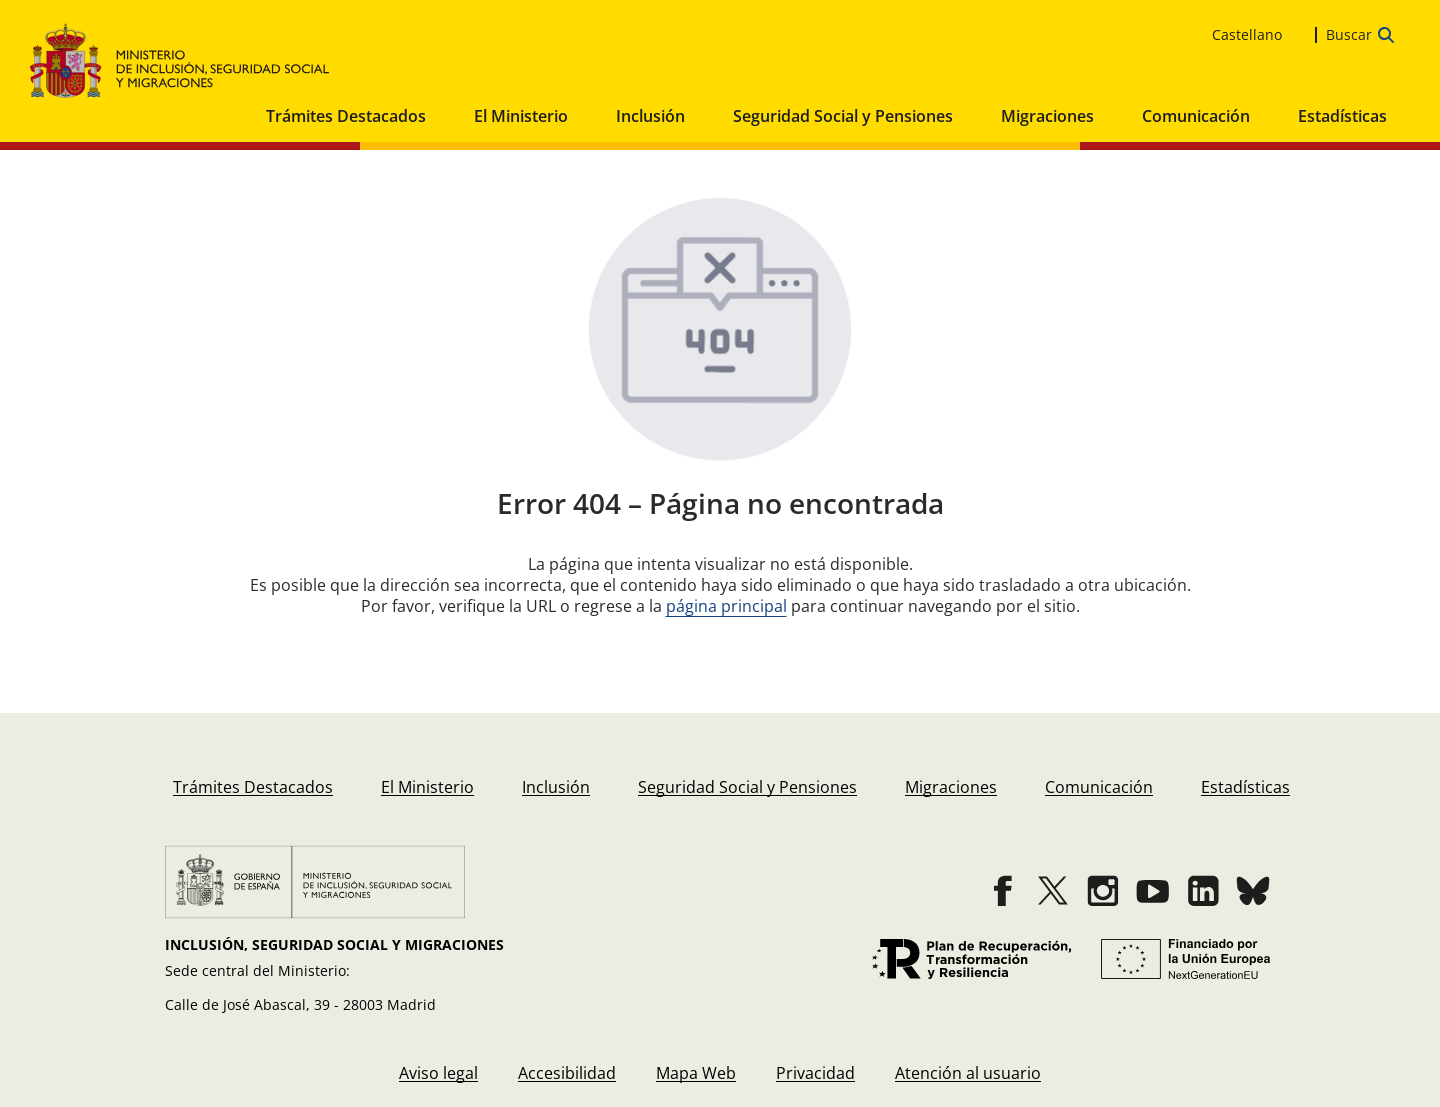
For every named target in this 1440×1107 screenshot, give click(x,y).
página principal (726, 606)
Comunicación (1196, 116)
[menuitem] (253, 787)
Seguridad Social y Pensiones (843, 116)
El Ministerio (521, 116)
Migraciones (1047, 116)
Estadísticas (1342, 116)
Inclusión (650, 116)
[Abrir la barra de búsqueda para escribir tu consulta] (1360, 34)
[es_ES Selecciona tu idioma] (1259, 34)
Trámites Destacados (346, 116)
